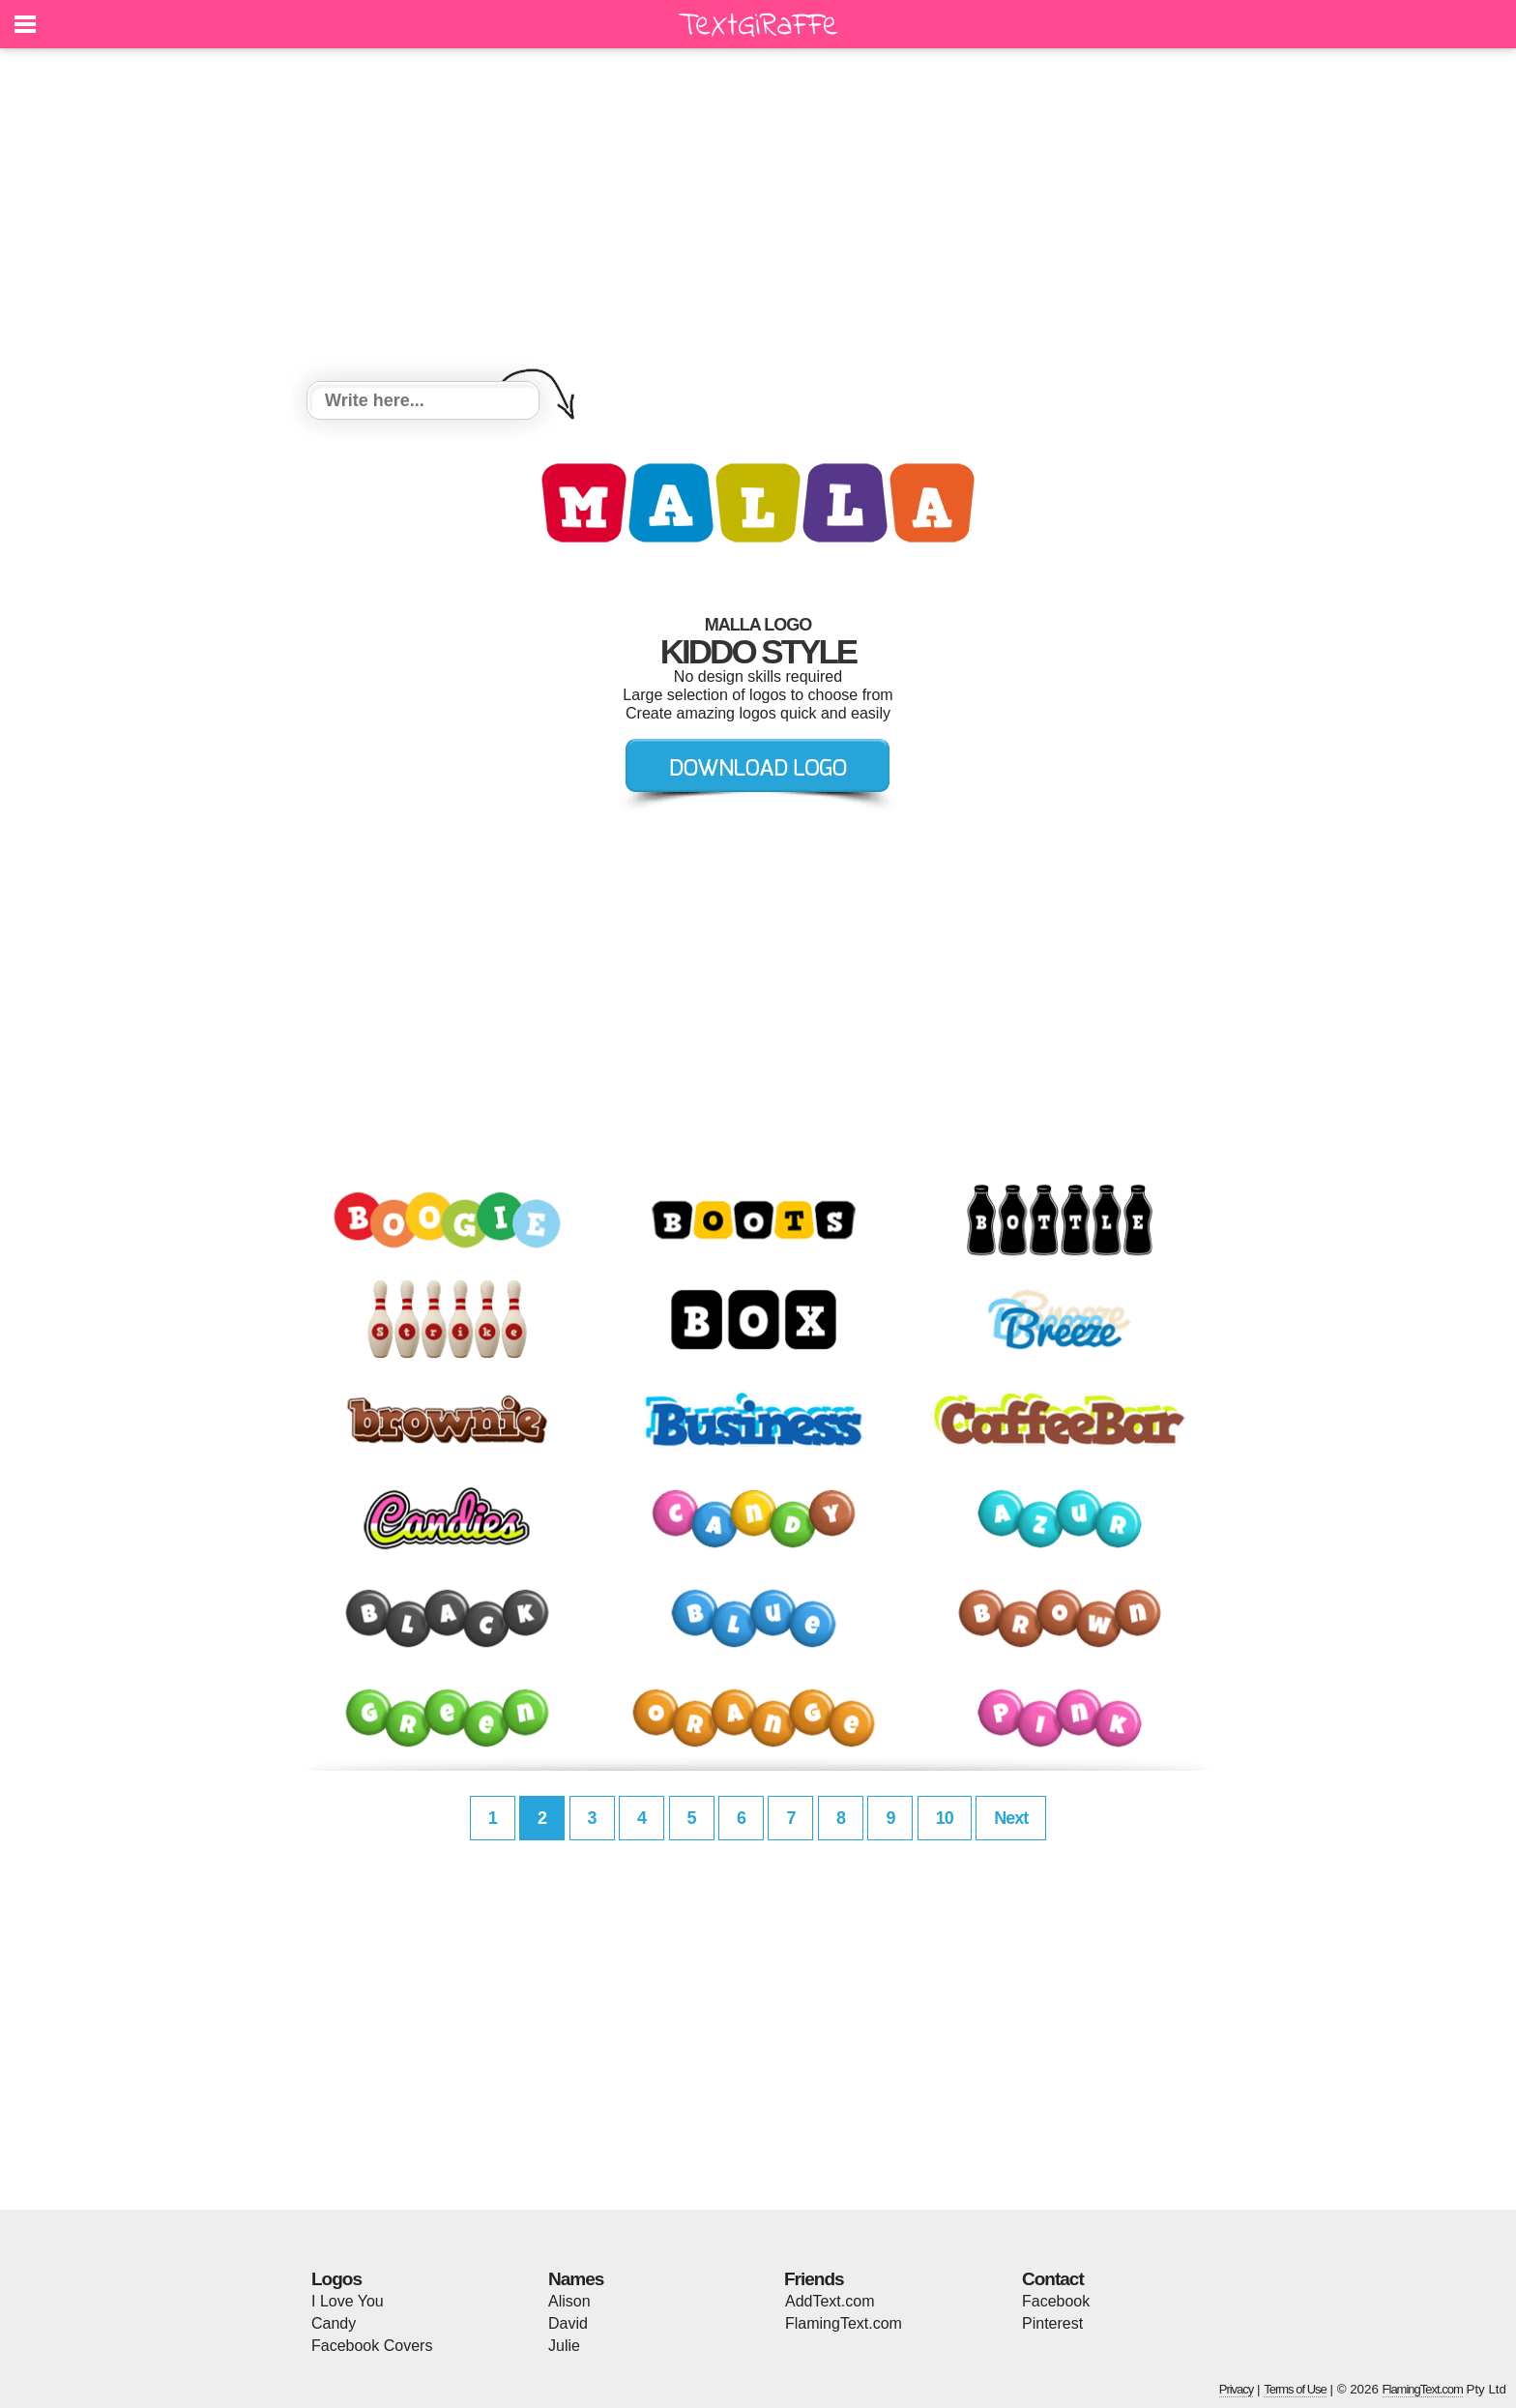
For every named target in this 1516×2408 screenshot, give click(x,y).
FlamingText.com (843, 2323)
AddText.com (829, 2301)
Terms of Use (1295, 2389)
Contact (1053, 2279)
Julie (564, 2345)
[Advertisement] (758, 217)
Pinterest (1052, 2323)
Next (1011, 1818)
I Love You (347, 2301)
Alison (569, 2301)
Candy (333, 2323)
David (568, 2323)
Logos (336, 2279)
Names (575, 2279)
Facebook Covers (371, 2345)
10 (944, 1818)
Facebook (1056, 2301)
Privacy (1236, 2389)
